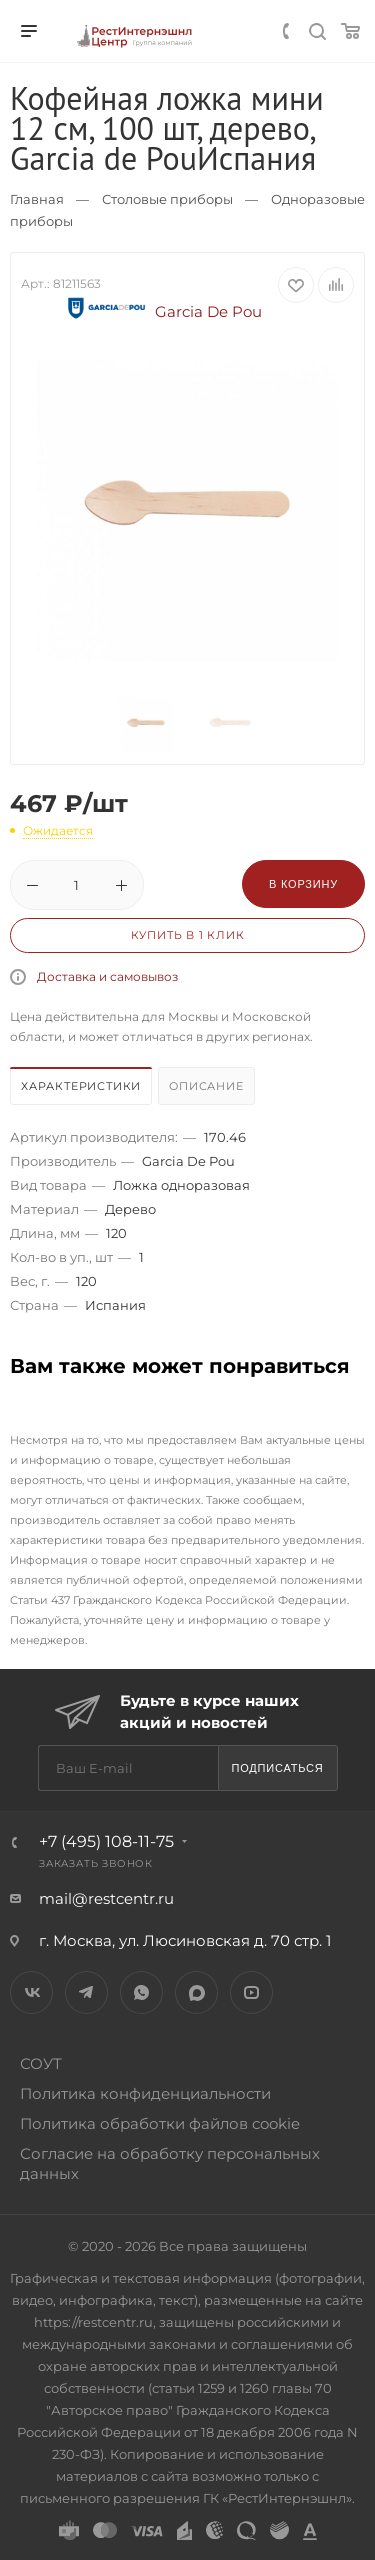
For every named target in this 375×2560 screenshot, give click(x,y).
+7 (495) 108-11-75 (106, 1841)
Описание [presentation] (206, 1086)
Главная (37, 199)
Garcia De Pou (162, 311)
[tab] (82, 1088)
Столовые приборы (167, 199)
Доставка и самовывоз (107, 976)
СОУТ (41, 2063)
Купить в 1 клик (188, 935)
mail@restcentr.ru (106, 1898)
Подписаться (277, 1768)
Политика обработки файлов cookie (160, 2123)
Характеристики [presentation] (81, 1086)
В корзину (303, 884)
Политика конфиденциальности (145, 2093)
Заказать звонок (96, 1863)
